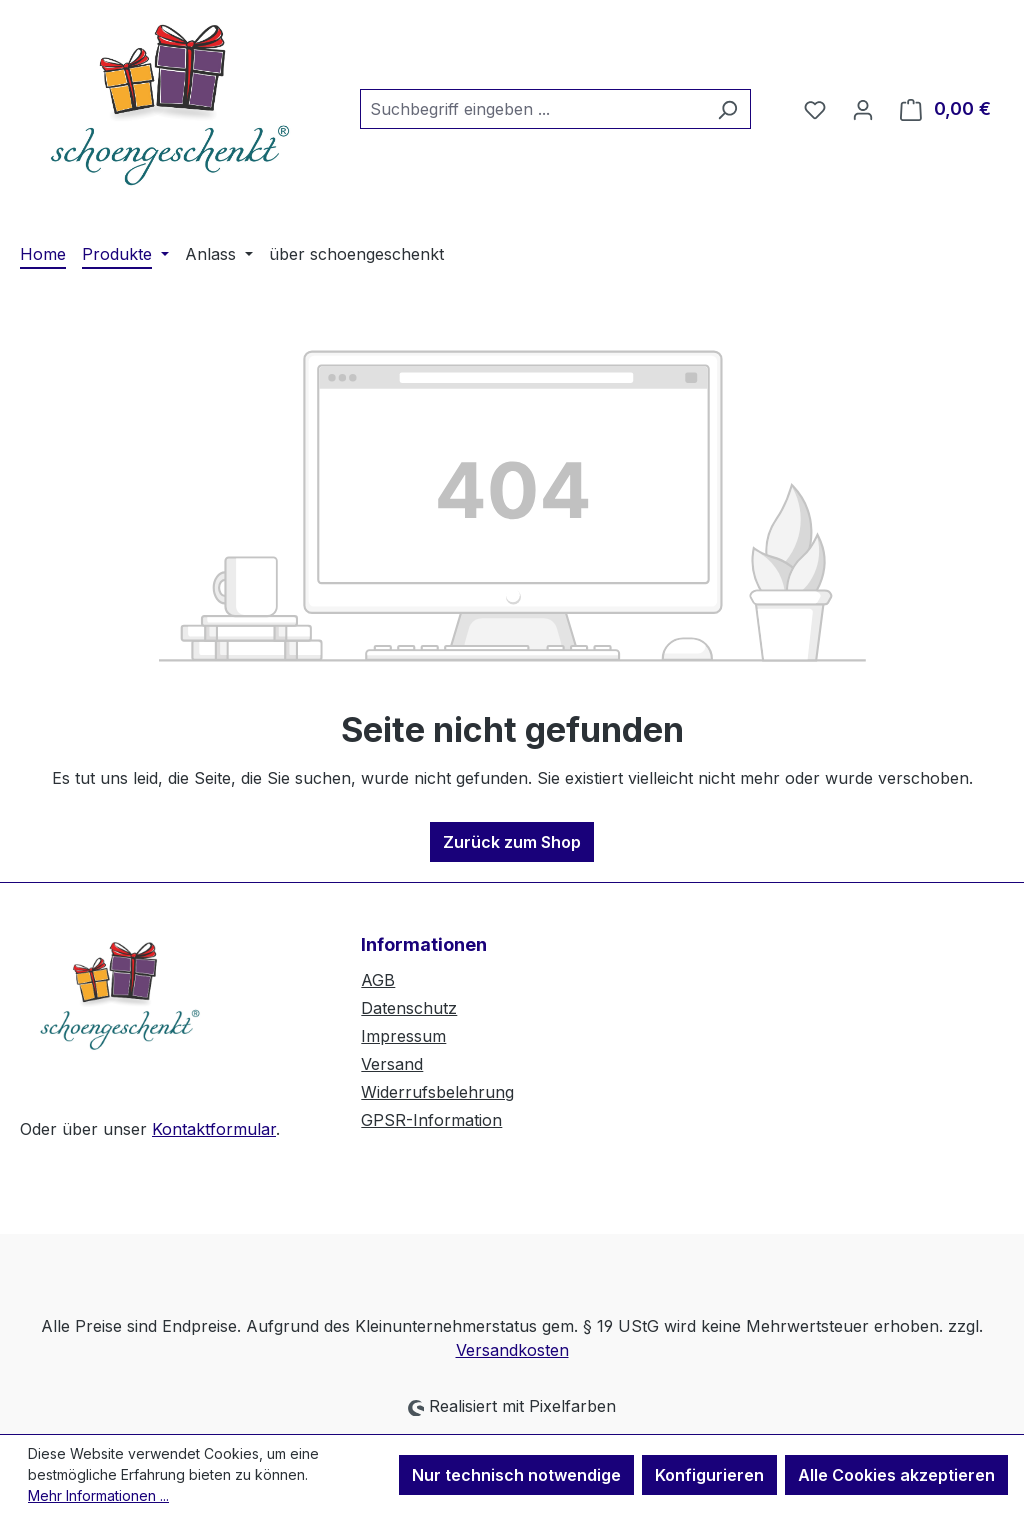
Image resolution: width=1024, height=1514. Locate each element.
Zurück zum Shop (512, 842)
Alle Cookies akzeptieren (896, 1475)
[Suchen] (727, 109)
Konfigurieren (709, 1475)
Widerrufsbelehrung (437, 1092)
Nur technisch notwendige (516, 1475)
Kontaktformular (214, 1129)
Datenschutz (409, 1008)
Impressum (403, 1036)
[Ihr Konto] (863, 109)
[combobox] (532, 109)
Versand (392, 1064)
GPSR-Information (431, 1120)
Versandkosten (512, 1350)
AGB (378, 980)
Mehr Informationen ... (98, 1495)
